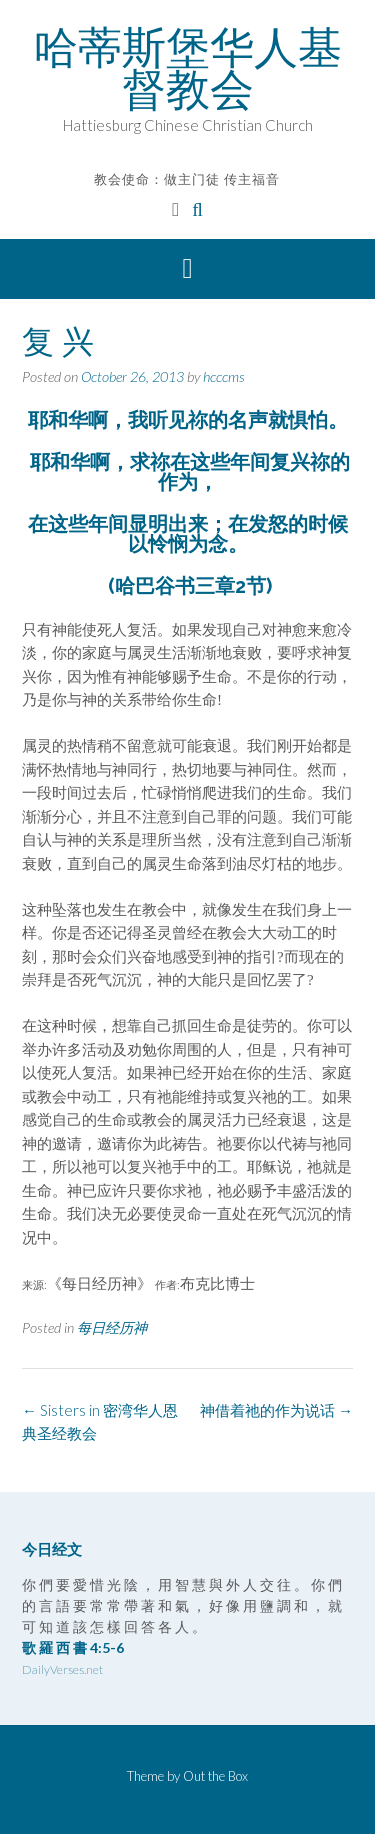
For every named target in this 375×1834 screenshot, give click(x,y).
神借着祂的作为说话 (276, 1410)
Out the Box (215, 1776)
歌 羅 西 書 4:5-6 (73, 1647)
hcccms (224, 376)
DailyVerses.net (62, 1669)
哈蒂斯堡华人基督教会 (188, 68)
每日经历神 (112, 1327)
